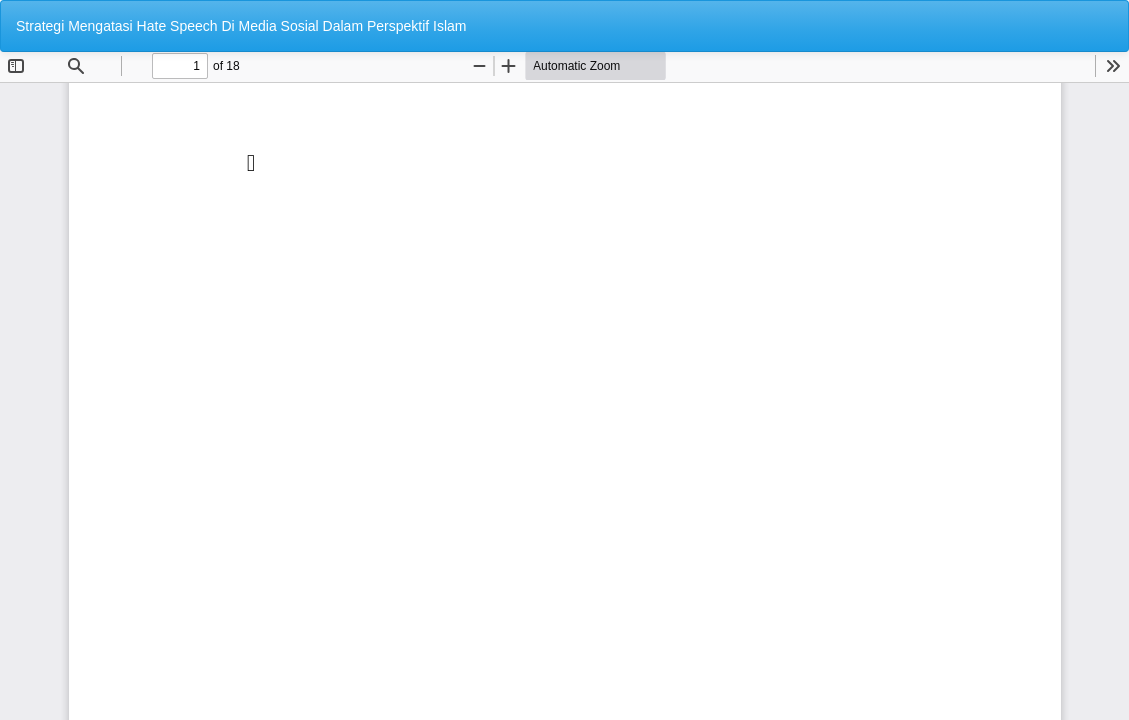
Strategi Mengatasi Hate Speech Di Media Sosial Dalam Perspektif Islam (241, 26)
